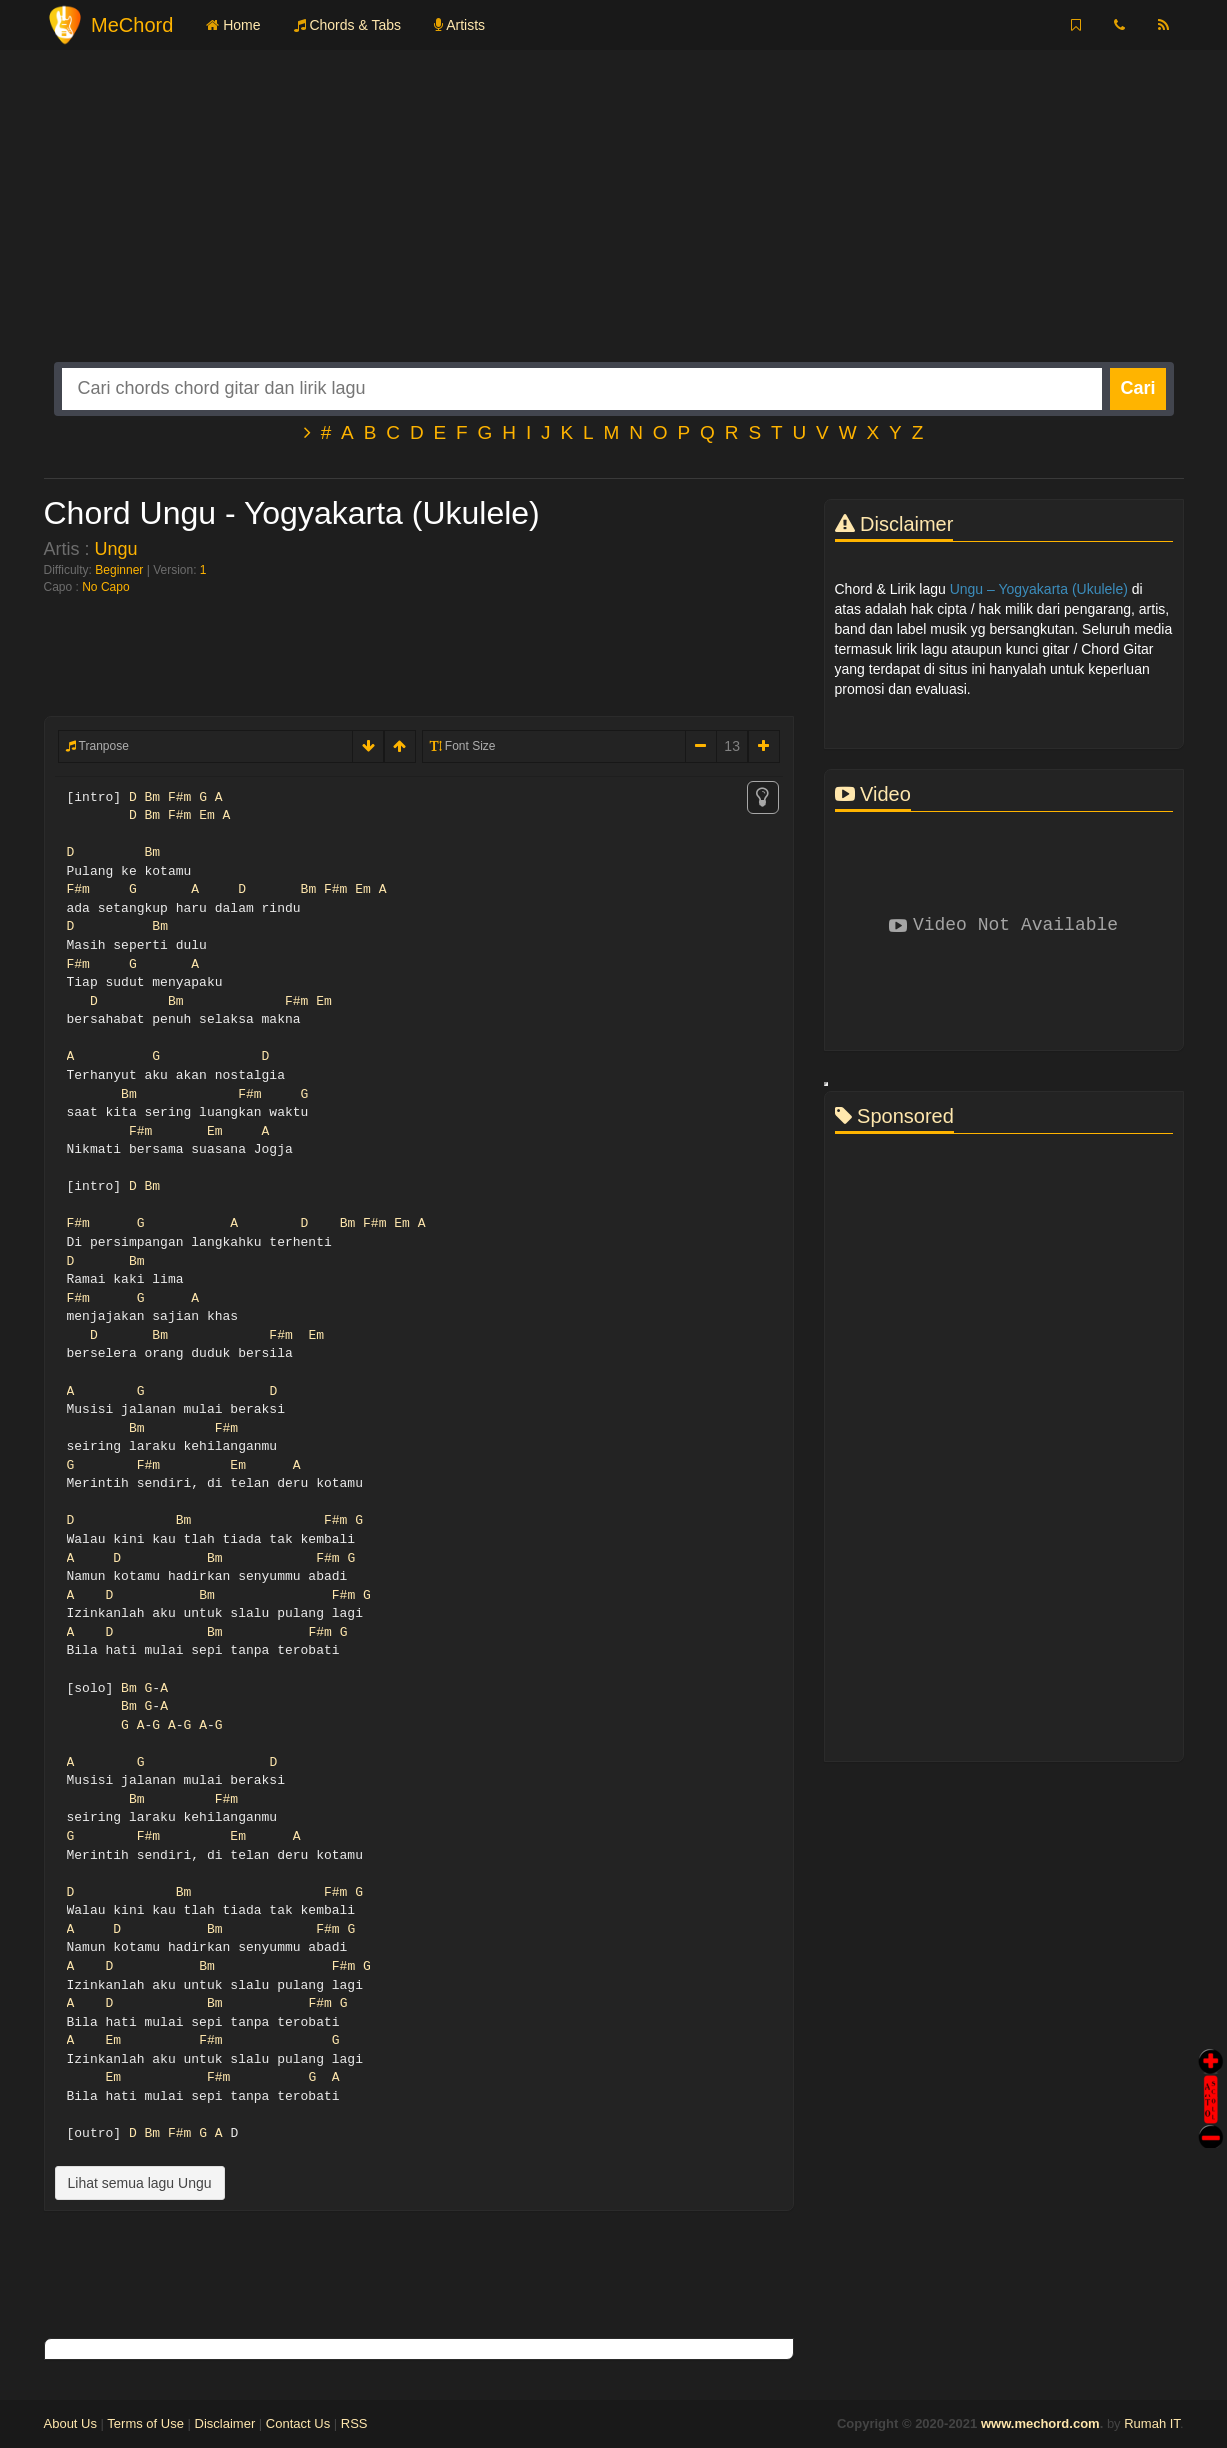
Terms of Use (145, 2423)
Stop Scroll (1211, 2122)
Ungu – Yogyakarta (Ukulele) (1039, 589)
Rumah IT (1152, 2423)
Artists (459, 25)
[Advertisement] (614, 222)
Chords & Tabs (347, 25)
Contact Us (298, 2423)
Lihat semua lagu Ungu (140, 2183)
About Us (70, 2423)
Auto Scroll (1211, 2071)
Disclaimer (225, 2423)
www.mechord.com (1040, 2423)
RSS (354, 2423)
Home (233, 25)
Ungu (116, 549)
